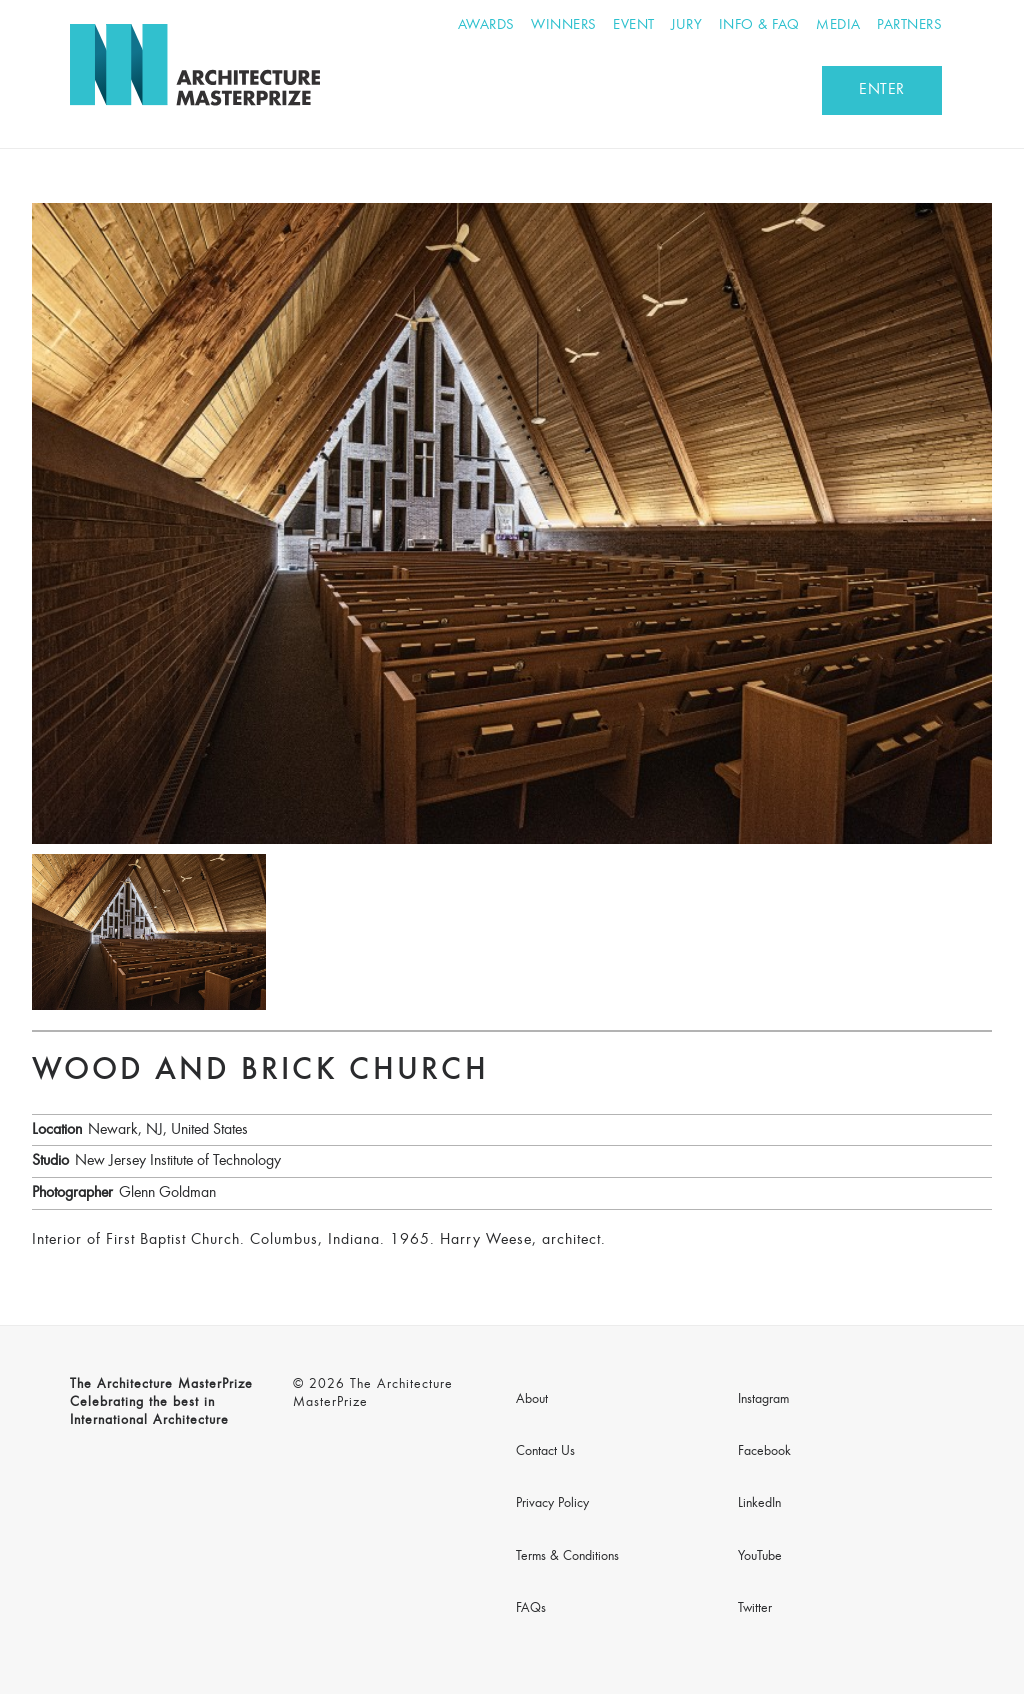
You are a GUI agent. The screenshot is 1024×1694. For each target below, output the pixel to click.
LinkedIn (759, 1504)
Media (838, 25)
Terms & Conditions (567, 1557)
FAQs (531, 1609)
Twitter (755, 1609)
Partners (909, 25)
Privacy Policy (552, 1504)
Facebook (764, 1452)
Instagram (763, 1400)
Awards (486, 25)
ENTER (882, 90)
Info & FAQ (759, 25)
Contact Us (545, 1452)
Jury (686, 25)
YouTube (760, 1557)
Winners (564, 25)
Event (634, 25)
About (532, 1400)
